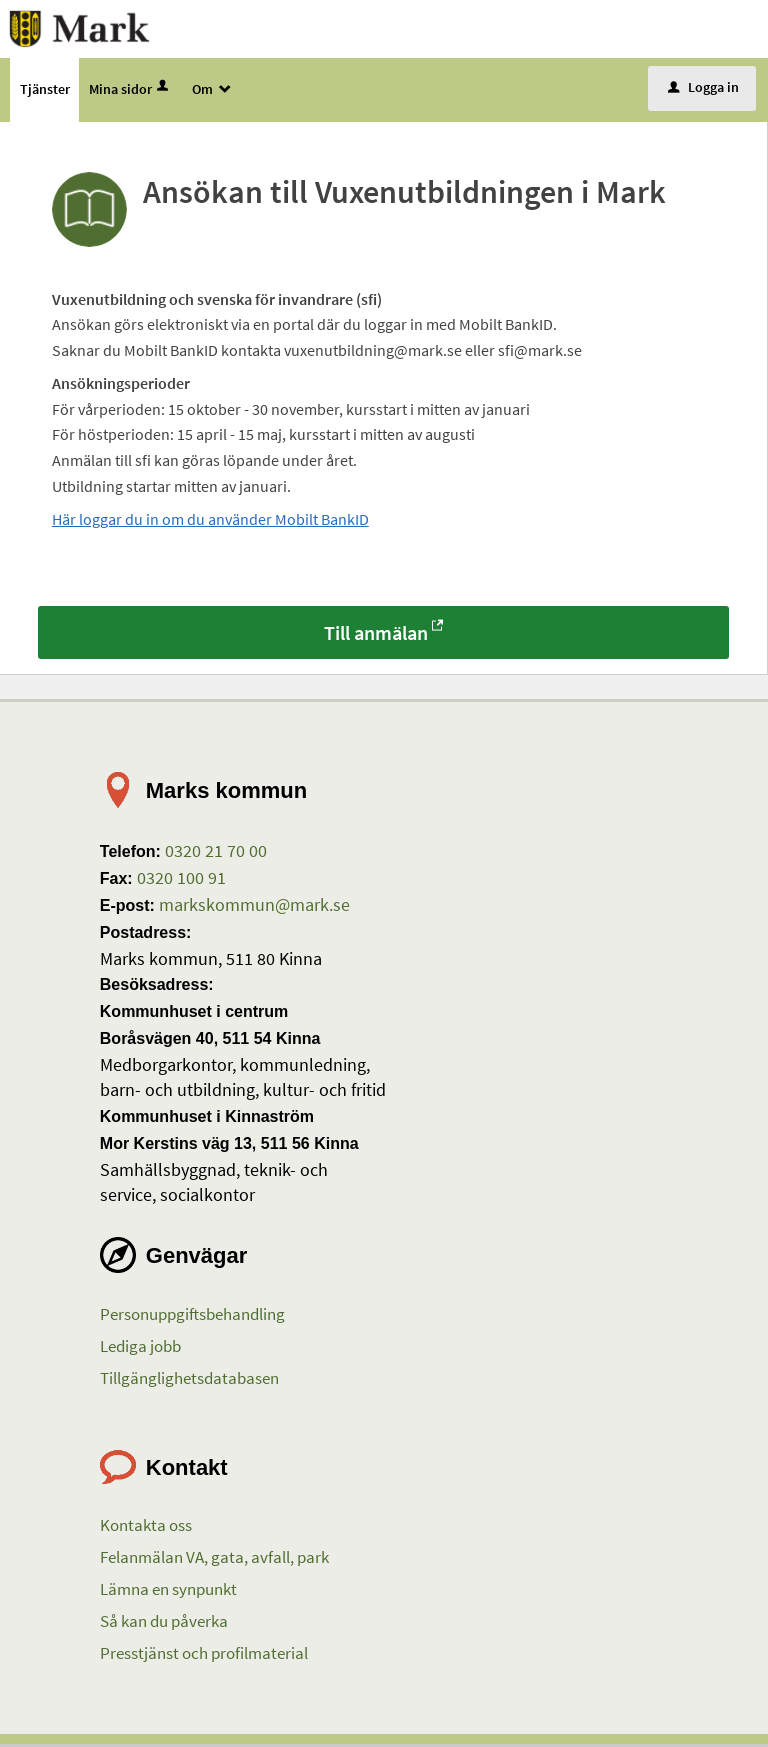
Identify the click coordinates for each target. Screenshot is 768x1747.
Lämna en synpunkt (168, 1592)
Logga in (703, 89)
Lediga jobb (140, 1348)
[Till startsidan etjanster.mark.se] (84, 28)
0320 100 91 (179, 879)
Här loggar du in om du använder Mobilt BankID (210, 522)
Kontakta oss (146, 1528)
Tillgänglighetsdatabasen (189, 1380)
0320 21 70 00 (214, 852)
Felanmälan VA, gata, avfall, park (214, 1560)
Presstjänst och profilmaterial (204, 1655)
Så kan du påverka (164, 1623)
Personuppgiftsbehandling (192, 1316)
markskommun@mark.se (252, 906)
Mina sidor (130, 91)
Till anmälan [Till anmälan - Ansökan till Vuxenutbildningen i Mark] (376, 634)
